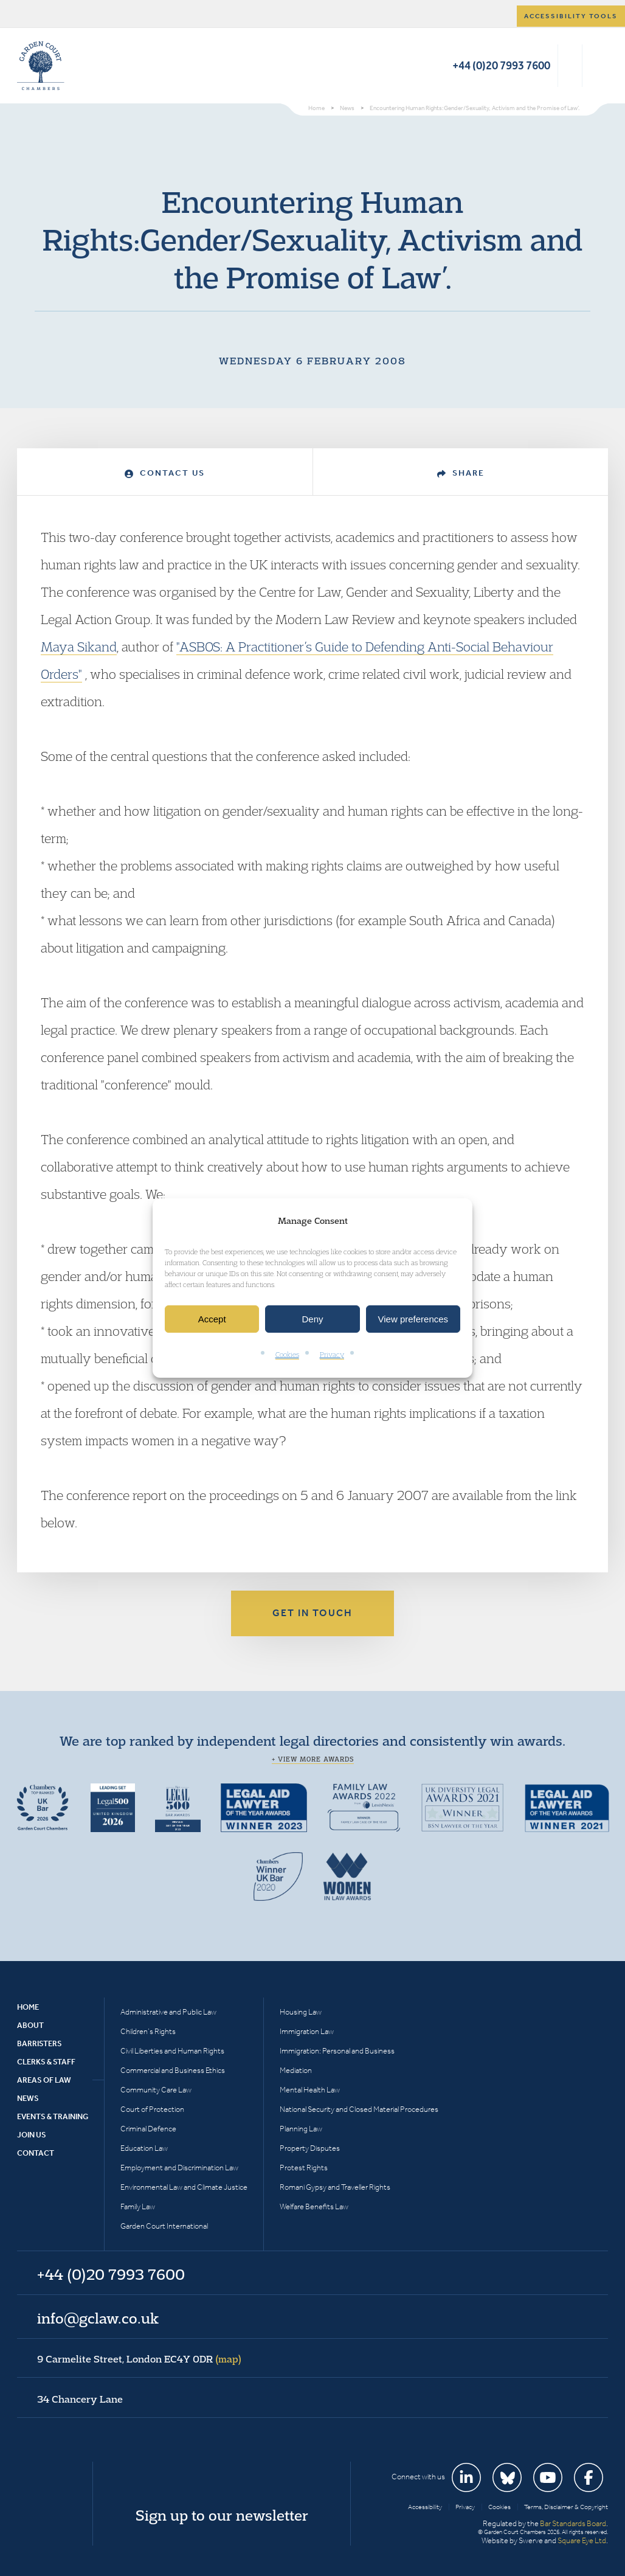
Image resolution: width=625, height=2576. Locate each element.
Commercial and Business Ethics (172, 2070)
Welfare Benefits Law (314, 2206)
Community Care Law (156, 2089)
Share (461, 473)
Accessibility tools (571, 16)
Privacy (332, 1354)
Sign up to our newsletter (222, 2515)
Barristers (39, 2043)
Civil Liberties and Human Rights (172, 2050)
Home (28, 2007)
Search (570, 66)
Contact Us (165, 473)
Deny (312, 1319)
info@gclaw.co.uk (98, 2318)
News (28, 2098)
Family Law (137, 2206)
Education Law (144, 2148)
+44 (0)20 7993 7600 (501, 65)
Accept (212, 1319)
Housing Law (301, 2011)
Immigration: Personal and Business (337, 2050)
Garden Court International (164, 2226)
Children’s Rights (148, 2031)
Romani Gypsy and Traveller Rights (335, 2187)
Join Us (31, 2134)
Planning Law (301, 2128)
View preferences (413, 1319)
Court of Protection (152, 2109)
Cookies (287, 1354)
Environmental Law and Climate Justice (183, 2187)
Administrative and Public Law (168, 2011)
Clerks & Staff (46, 2061)
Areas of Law (44, 2080)
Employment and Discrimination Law (179, 2167)
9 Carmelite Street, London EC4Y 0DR (139, 2359)
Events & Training (52, 2116)
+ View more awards (313, 1759)
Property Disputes (310, 2148)
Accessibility (425, 2507)
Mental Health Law (310, 2089)
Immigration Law (307, 2031)
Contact (35, 2153)
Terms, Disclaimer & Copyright (566, 2507)
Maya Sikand (79, 646)
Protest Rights (304, 2167)
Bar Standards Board (573, 2523)
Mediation (296, 2070)
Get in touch (312, 1613)
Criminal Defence (148, 2128)
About (30, 2025)
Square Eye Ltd (582, 2540)
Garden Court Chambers (40, 65)
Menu (596, 66)
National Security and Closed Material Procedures (359, 2109)
